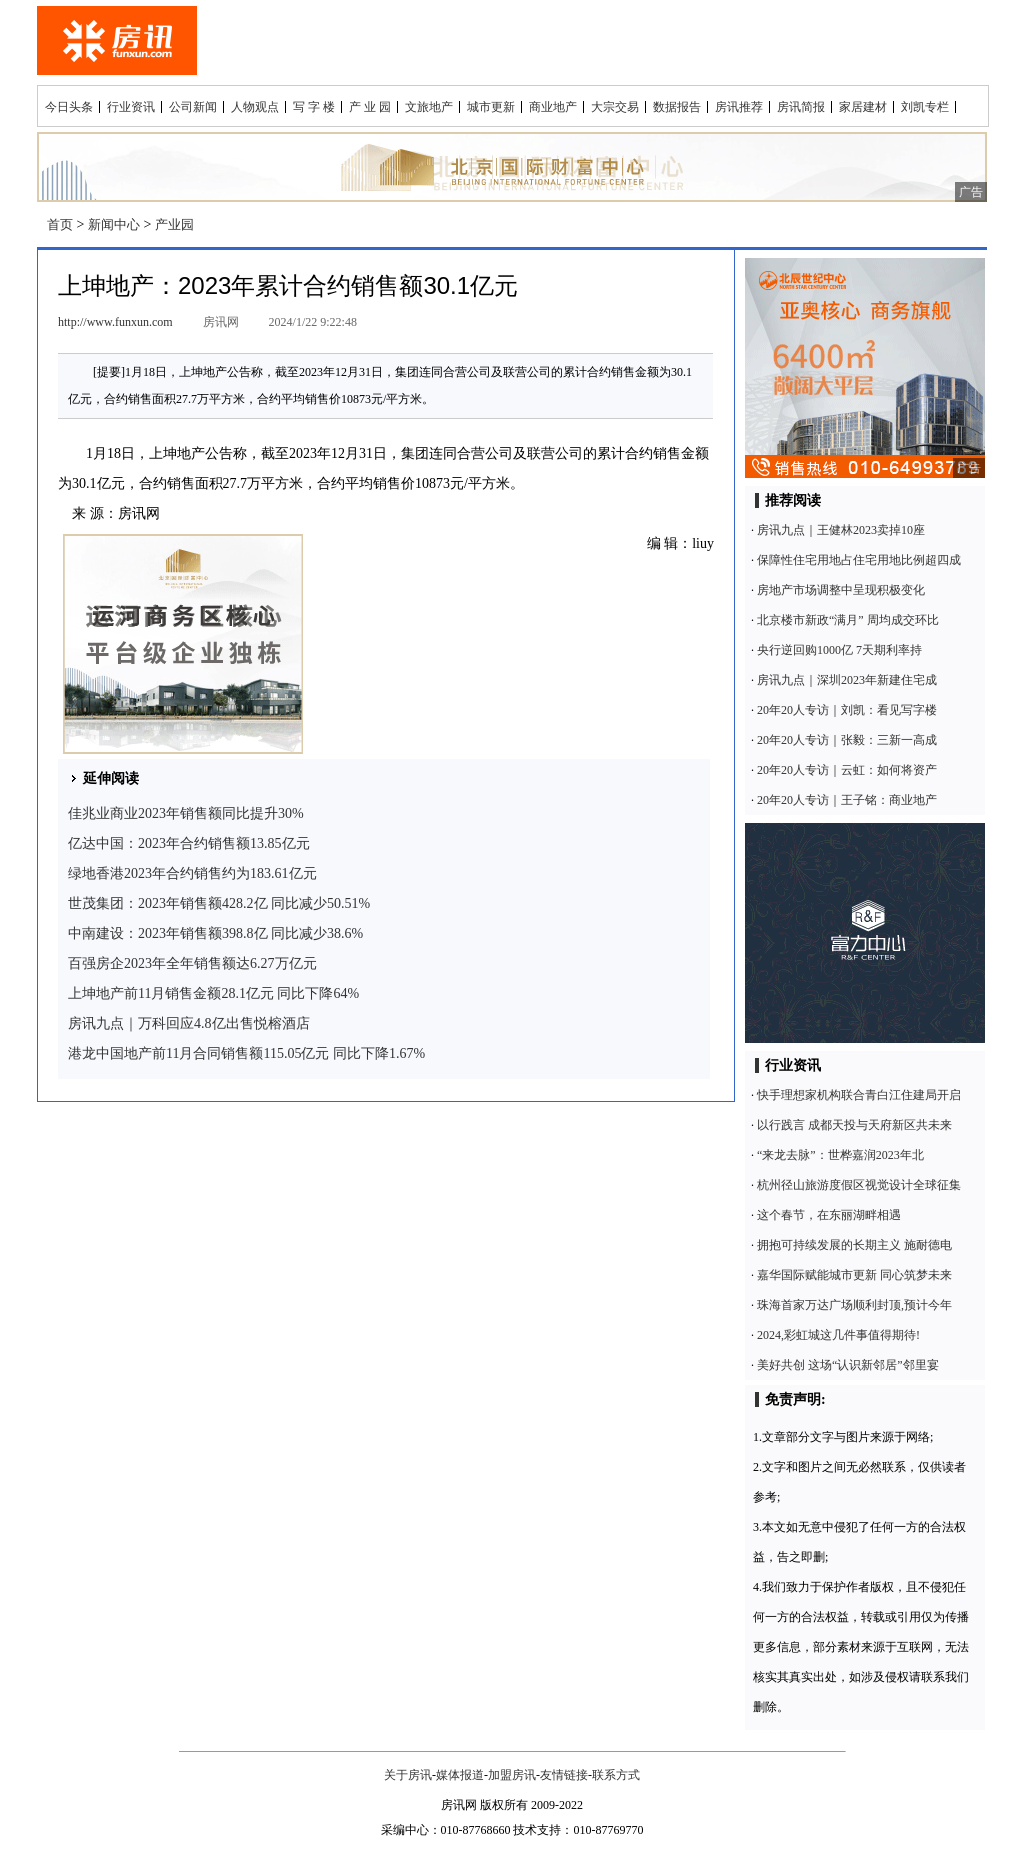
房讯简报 (801, 107)
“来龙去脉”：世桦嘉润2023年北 (840, 1155)
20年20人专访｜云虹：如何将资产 (847, 770)
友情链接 (564, 1775)
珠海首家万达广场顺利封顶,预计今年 (854, 1305)
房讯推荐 (739, 107)
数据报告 (677, 107)
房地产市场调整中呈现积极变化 (841, 590)
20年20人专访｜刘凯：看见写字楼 (847, 710)
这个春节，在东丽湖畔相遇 (829, 1215)
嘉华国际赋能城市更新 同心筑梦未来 (854, 1275)
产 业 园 (370, 107)
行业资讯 (131, 107)
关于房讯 (408, 1775)
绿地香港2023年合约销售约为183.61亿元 (192, 873)
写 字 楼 (314, 107)
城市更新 (491, 107)
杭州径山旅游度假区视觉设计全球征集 (859, 1185)
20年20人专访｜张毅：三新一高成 (847, 740)
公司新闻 (193, 107)
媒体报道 (460, 1775)
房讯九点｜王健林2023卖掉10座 (841, 530)
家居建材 (863, 107)
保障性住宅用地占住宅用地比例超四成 (859, 560)
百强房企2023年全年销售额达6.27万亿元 (192, 963)
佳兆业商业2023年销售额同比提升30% (186, 813)
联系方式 (616, 1775)
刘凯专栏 (925, 107)
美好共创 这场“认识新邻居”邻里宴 (848, 1365)
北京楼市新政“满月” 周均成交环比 (848, 620)
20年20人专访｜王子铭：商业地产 (847, 800)
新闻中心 (114, 224)
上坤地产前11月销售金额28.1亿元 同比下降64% (213, 993)
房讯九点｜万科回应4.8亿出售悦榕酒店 (189, 1023)
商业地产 (553, 107)
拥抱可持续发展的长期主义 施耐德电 (854, 1245)
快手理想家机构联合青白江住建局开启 (859, 1095)
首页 (60, 224)
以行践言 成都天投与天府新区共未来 (854, 1125)
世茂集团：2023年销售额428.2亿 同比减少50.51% (219, 903)
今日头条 (69, 107)
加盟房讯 (512, 1775)
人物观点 (255, 107)
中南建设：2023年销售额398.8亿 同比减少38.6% (215, 933)
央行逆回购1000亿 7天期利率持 (839, 650)
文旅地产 (429, 107)
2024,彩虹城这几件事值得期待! (838, 1335)
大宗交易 (615, 107)
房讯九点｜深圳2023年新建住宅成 (847, 680)
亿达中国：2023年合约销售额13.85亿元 (189, 843)
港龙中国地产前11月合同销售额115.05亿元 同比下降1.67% (246, 1053)
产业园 (174, 224)
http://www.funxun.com (115, 322)
